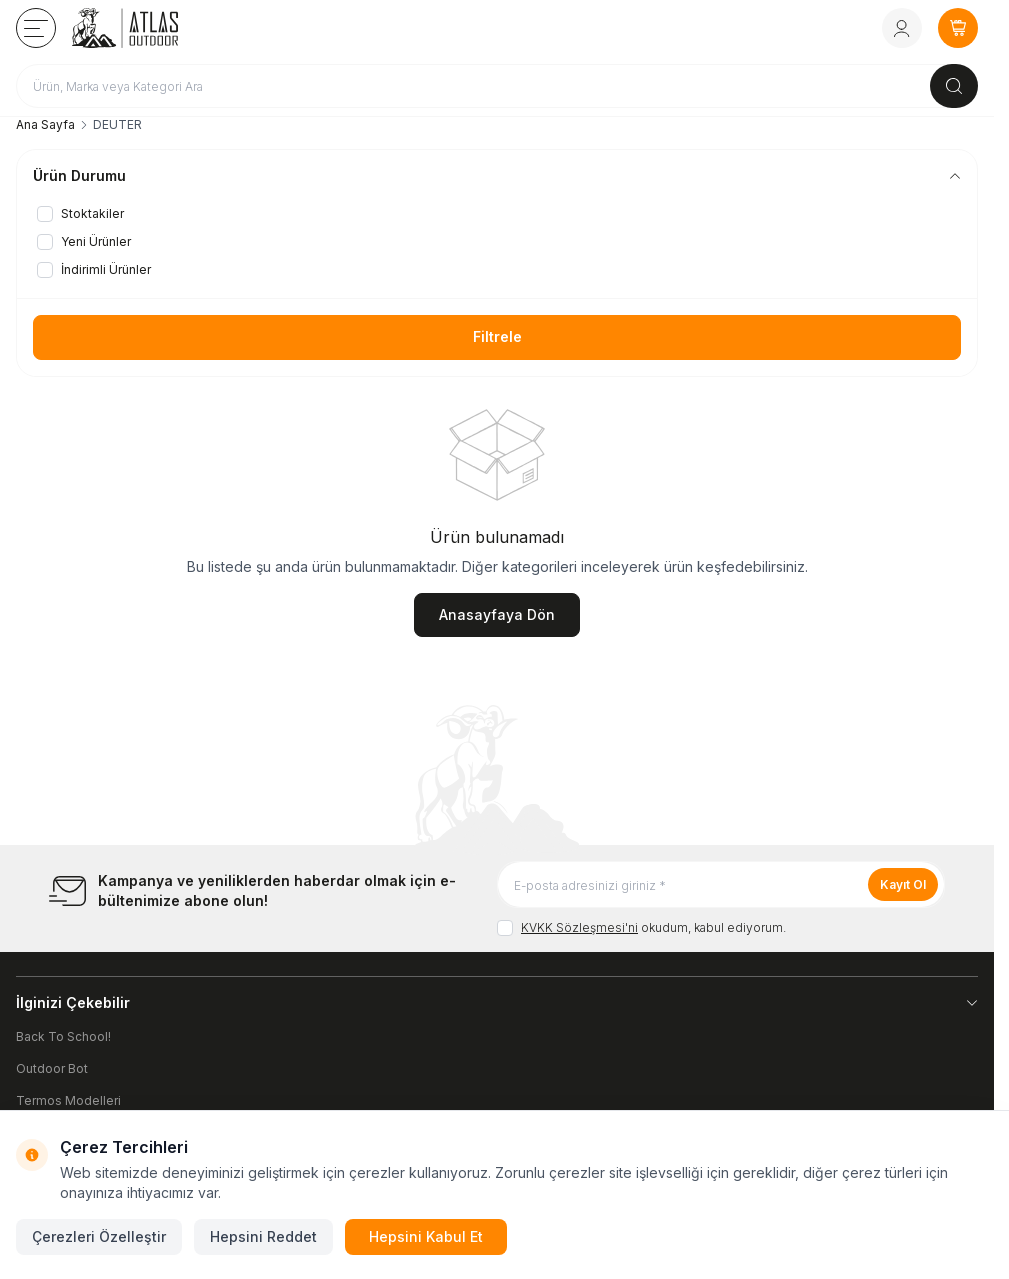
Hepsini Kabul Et (426, 1236)
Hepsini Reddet (263, 1236)
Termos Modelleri (68, 1100)
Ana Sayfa (45, 124)
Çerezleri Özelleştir (99, 1236)
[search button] (954, 86)
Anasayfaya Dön (497, 614)
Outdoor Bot (52, 1068)
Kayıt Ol (903, 884)
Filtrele (497, 336)
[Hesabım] (902, 28)
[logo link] (153, 28)
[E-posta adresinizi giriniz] (721, 884)
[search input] (497, 86)
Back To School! (63, 1036)
